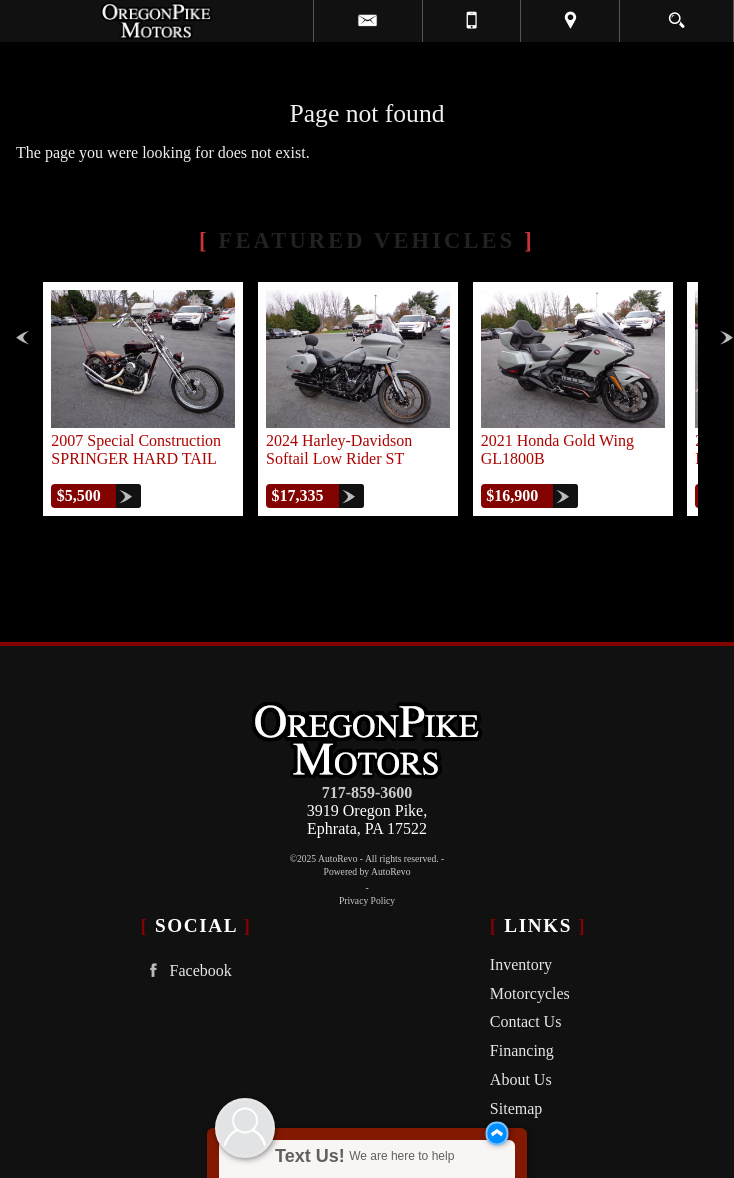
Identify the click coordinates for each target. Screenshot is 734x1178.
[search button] (676, 14)
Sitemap (516, 1108)
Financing (522, 1050)
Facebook (186, 970)
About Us (521, 1079)
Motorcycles (530, 993)
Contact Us (526, 1021)
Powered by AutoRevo (367, 871)
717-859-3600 (367, 792)
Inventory (521, 964)
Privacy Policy (367, 900)
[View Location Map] (570, 21)
